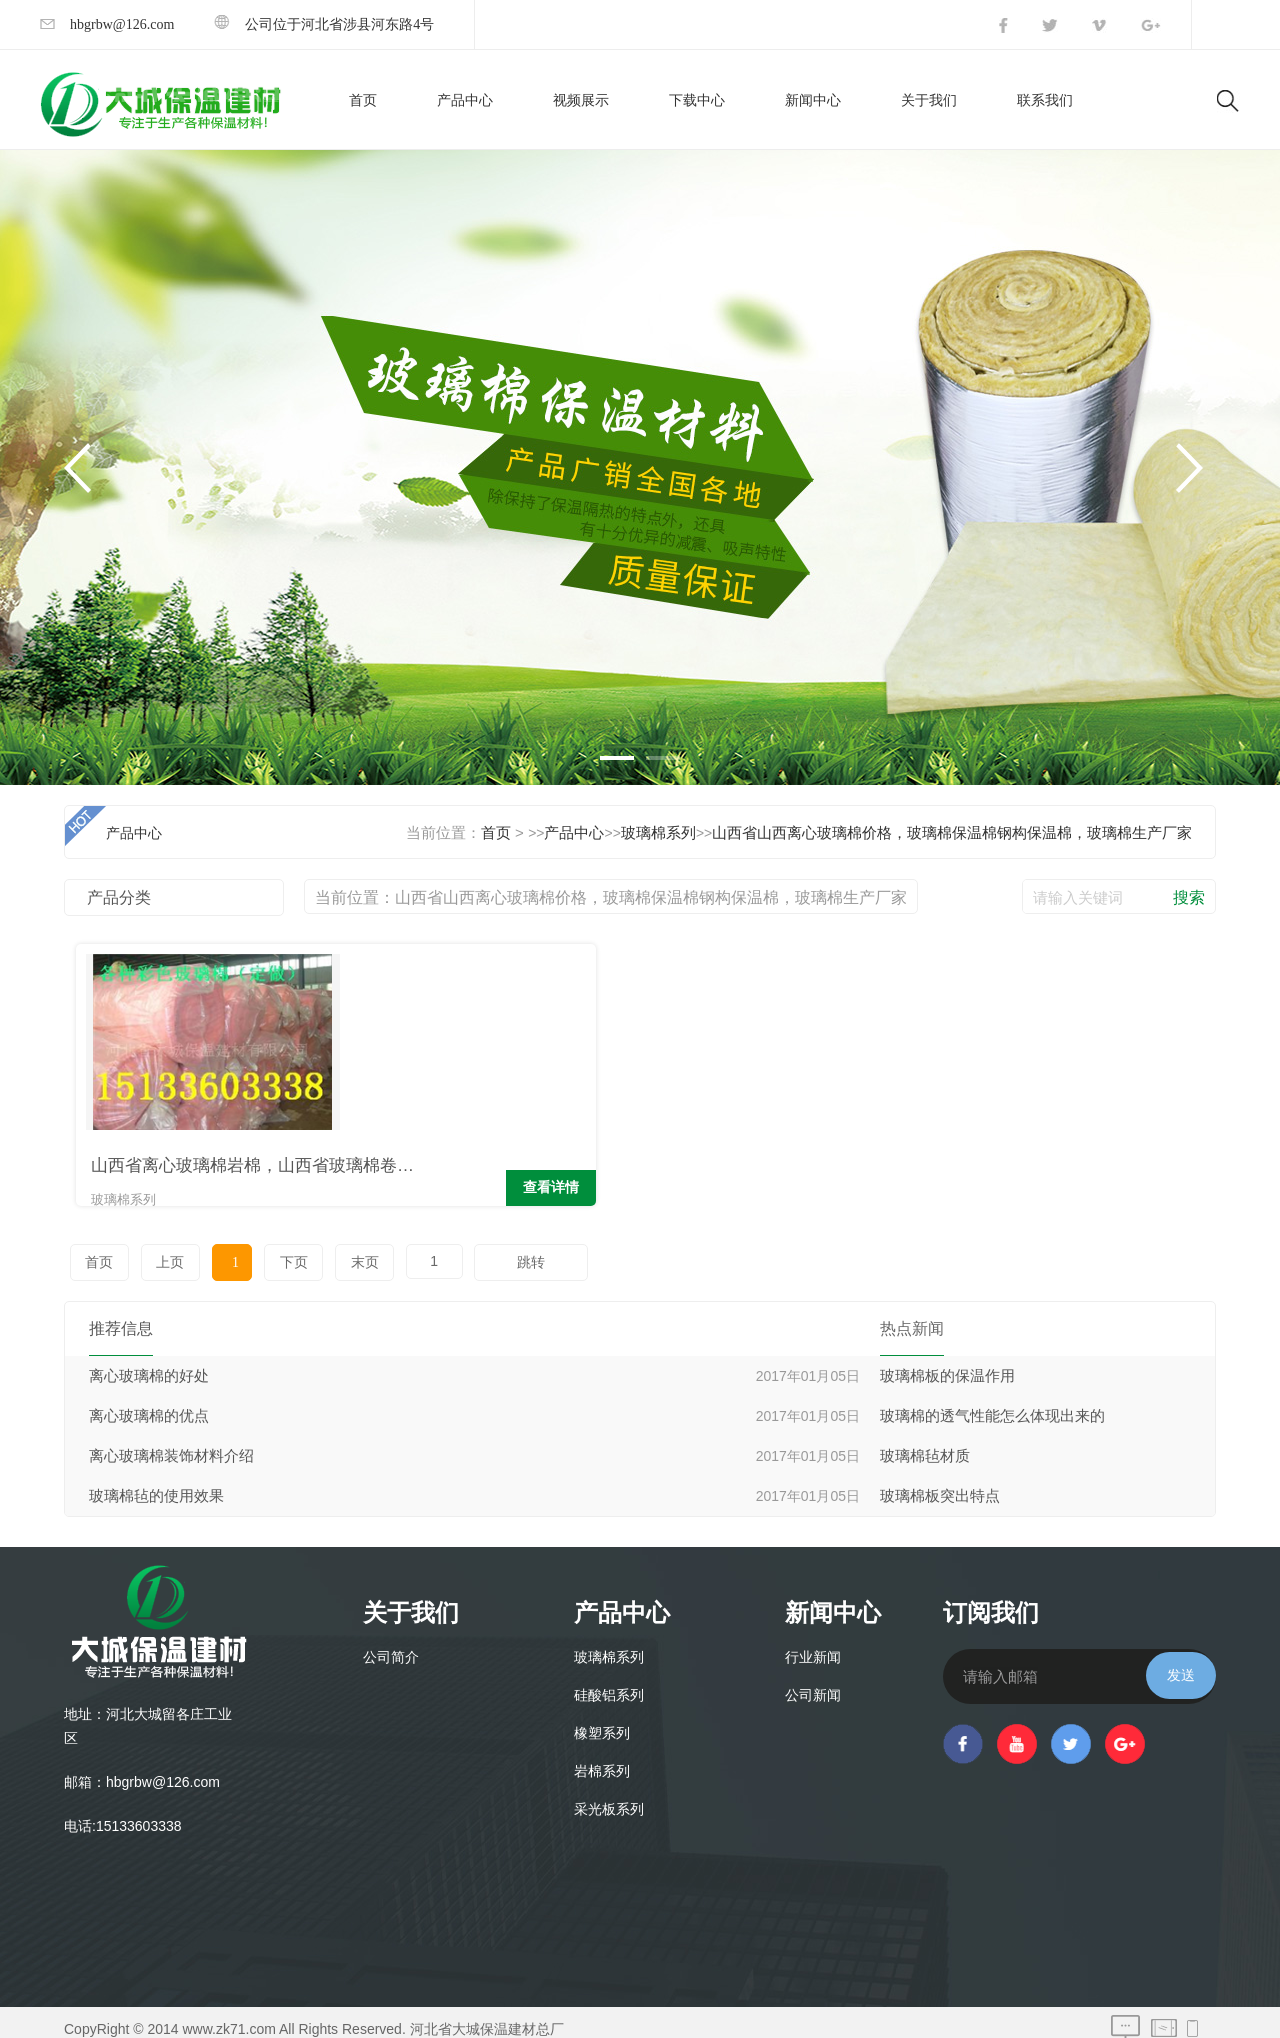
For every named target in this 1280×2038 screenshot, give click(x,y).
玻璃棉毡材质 (925, 1442)
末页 (325, 1248)
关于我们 (929, 100)
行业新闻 (813, 1643)
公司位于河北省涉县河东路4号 (324, 24)
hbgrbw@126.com (107, 24)
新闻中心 (813, 100)
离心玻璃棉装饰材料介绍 (171, 1442)
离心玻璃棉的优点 (149, 1402)
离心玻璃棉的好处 (149, 1362)
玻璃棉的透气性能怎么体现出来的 (992, 1402)
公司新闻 (813, 1681)
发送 (1181, 1661)
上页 (160, 1248)
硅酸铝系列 (609, 1681)
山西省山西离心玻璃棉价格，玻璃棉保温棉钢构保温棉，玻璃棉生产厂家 (952, 833)
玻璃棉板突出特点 (940, 1482)
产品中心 (465, 100)
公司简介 (391, 1643)
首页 (363, 100)
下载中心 (697, 100)
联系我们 (1045, 100)
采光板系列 (609, 1795)
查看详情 (295, 1177)
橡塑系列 (602, 1719)
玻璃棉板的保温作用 (947, 1362)
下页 (261, 1248)
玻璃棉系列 (658, 833)
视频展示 (581, 100)
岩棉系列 (602, 1757)
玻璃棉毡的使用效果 (156, 1482)
